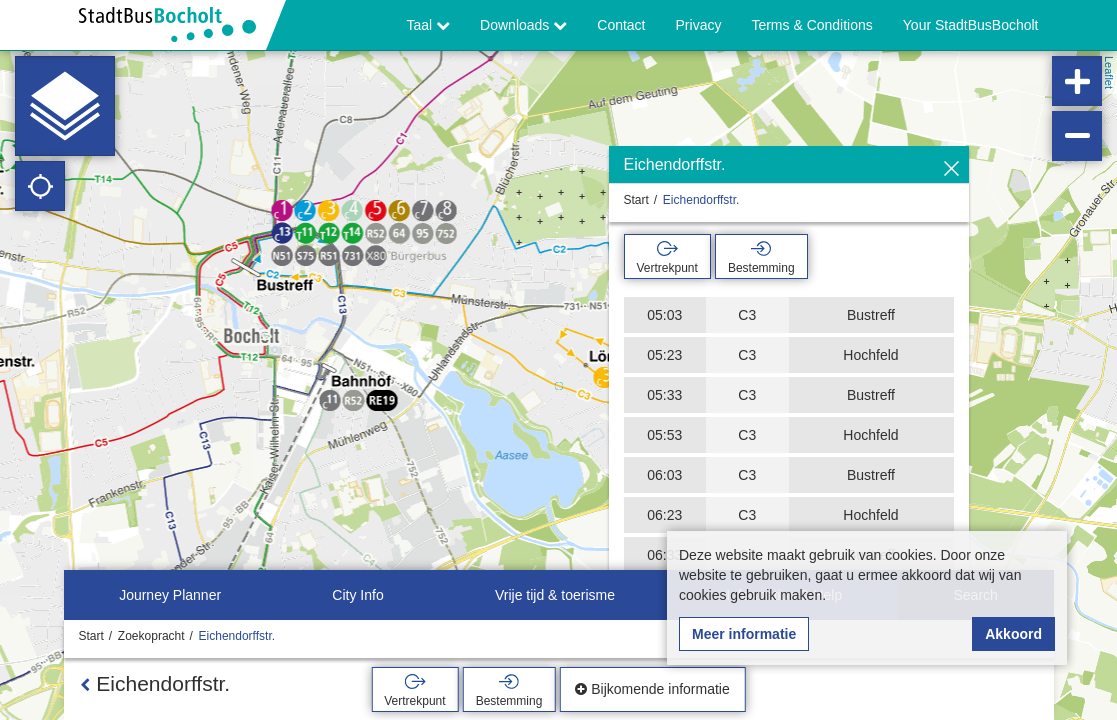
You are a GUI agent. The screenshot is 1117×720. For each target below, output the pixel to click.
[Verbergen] (951, 169)
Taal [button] (429, 25)
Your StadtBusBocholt (971, 25)
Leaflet (1109, 72)
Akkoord (1013, 634)
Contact (621, 25)
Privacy (699, 25)
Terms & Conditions (811, 25)
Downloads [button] (523, 25)
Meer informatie (744, 634)
